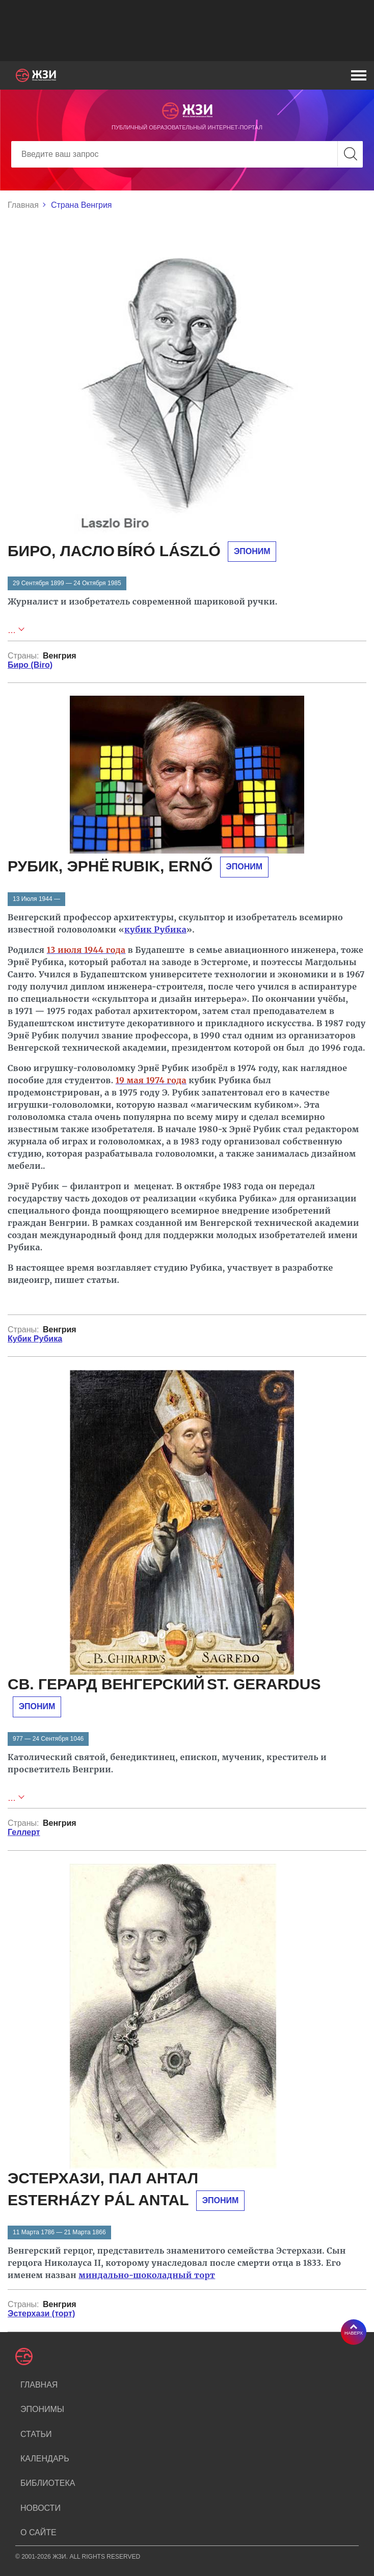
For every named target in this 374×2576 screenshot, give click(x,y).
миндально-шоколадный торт (146, 2275)
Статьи (35, 2434)
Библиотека (47, 2483)
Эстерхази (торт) (41, 2313)
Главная (23, 205)
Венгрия (59, 655)
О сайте (38, 2532)
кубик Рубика (155, 929)
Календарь (44, 2458)
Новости (40, 2508)
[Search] (187, 154)
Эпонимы (42, 2409)
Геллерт (24, 1832)
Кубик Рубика (35, 1338)
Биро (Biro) (30, 665)
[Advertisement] (187, 30)
